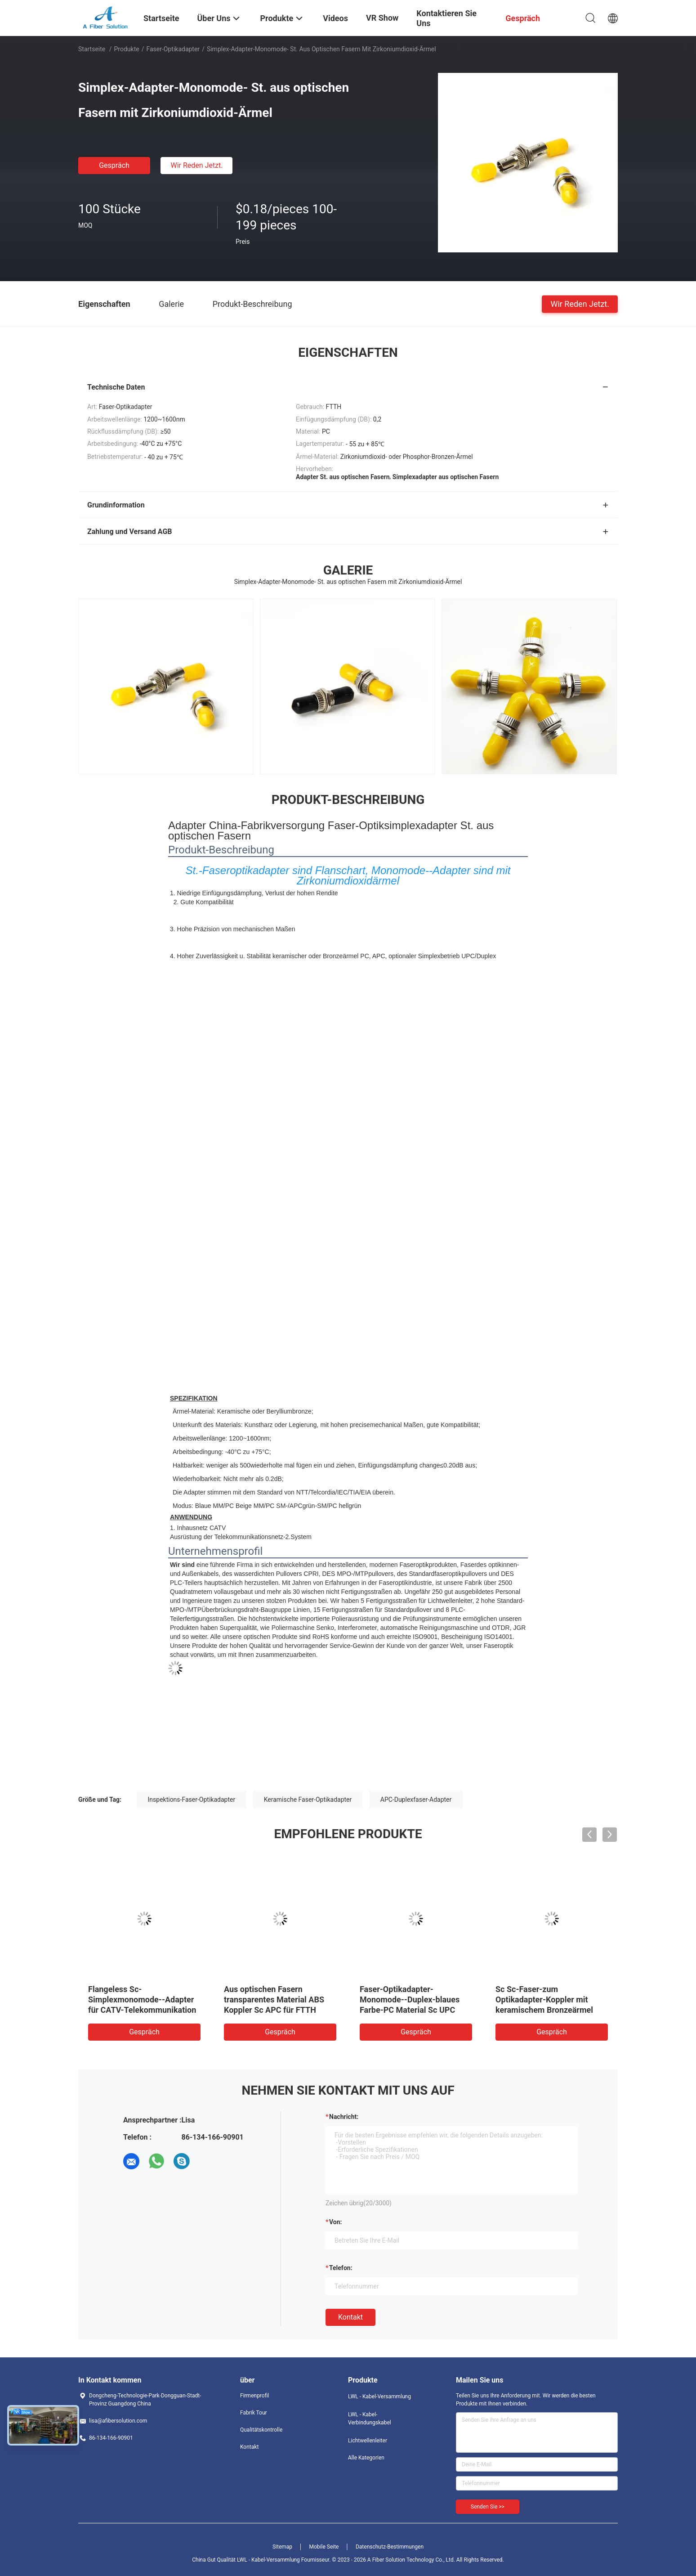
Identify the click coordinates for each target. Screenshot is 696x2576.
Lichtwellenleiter (367, 2440)
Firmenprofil (254, 2395)
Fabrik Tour (253, 2413)
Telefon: (340, 2267)
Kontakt (350, 2317)
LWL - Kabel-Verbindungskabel (369, 2418)
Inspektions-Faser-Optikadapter (192, 1799)
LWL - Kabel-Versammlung (379, 2396)
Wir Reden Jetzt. (196, 165)
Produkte (126, 49)
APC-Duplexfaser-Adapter (415, 1799)
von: (335, 2222)
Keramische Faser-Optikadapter (308, 1799)
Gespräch (114, 165)
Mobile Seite (324, 2547)
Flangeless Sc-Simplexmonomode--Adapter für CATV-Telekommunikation (142, 1999)
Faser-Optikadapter (173, 49)
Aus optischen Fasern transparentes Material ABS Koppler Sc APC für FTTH (274, 1999)
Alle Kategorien (366, 2458)
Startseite (91, 49)
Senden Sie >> (487, 2507)
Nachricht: (343, 2116)
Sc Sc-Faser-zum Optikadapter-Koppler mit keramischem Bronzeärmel (544, 1999)
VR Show (382, 17)
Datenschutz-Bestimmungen (390, 2547)
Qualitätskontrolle (261, 2430)
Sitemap (282, 2547)
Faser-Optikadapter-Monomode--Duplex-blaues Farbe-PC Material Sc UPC (410, 1999)
